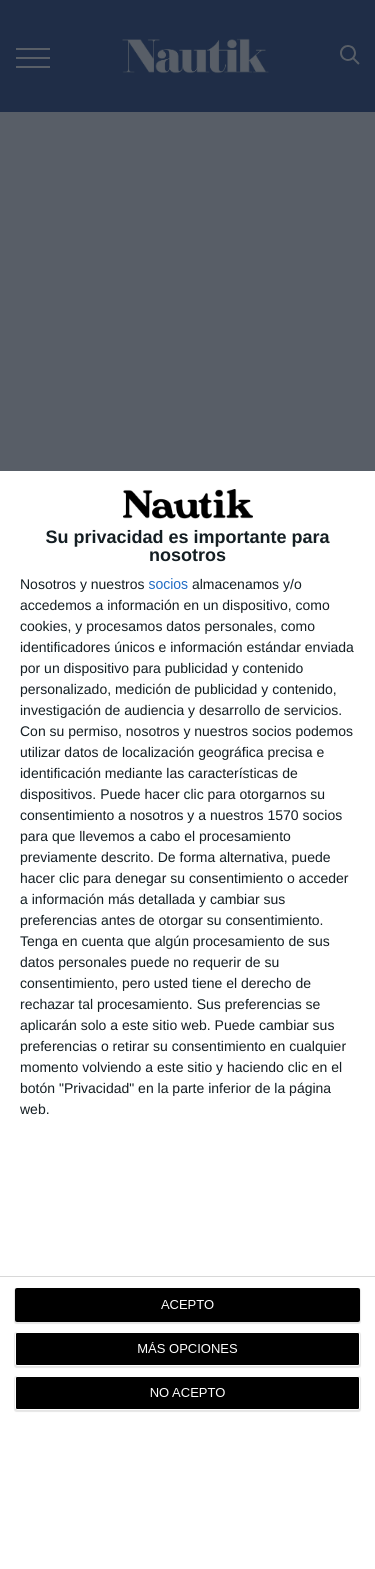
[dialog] (187, 1020)
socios (168, 584)
